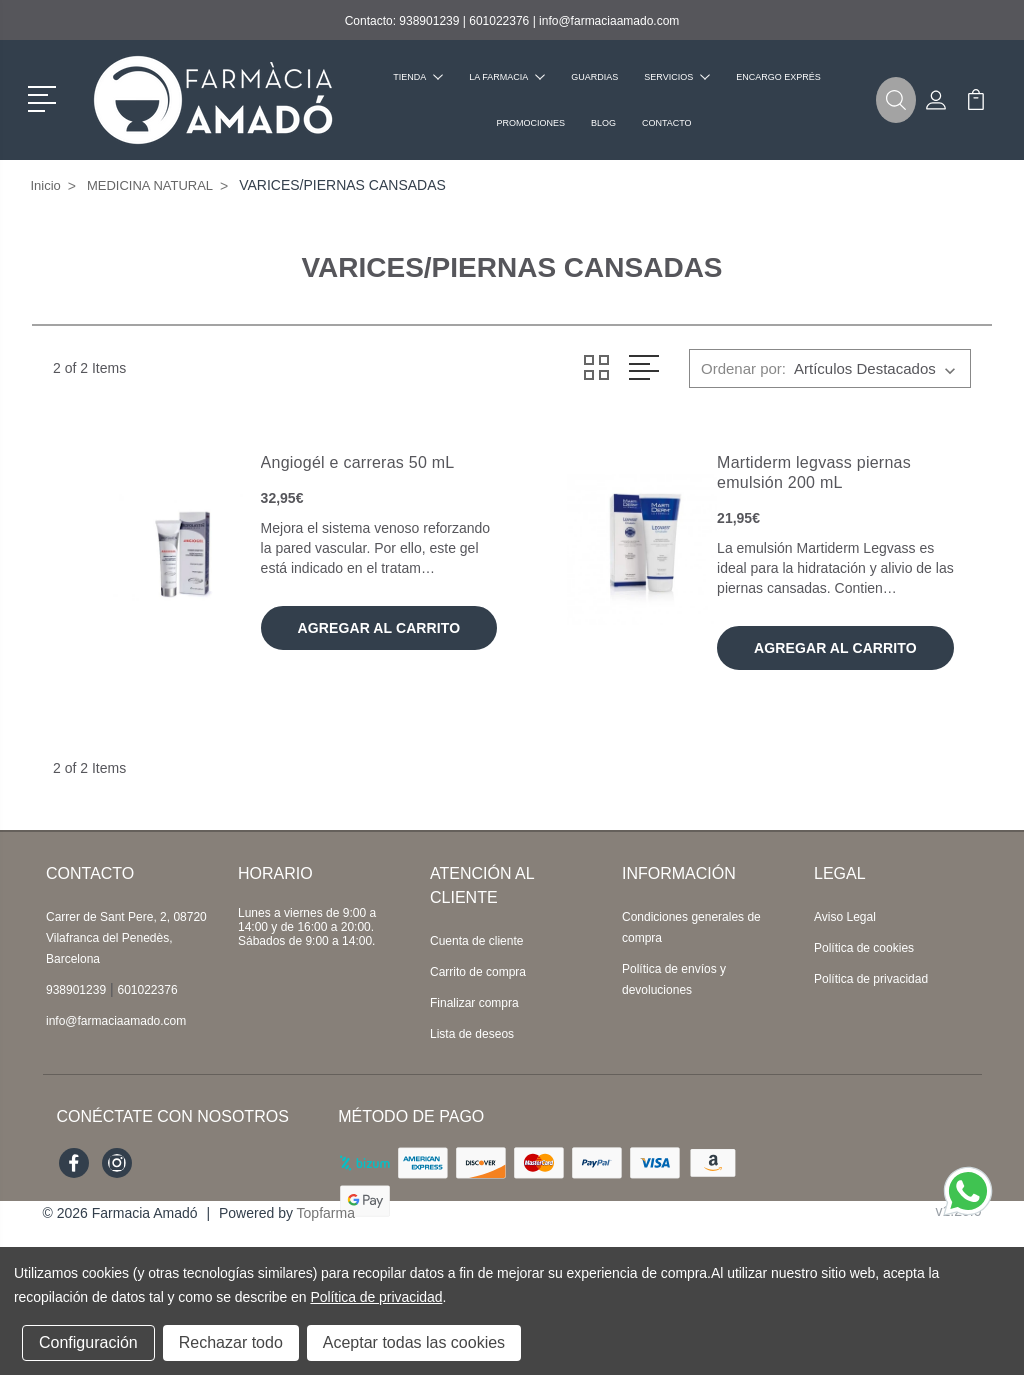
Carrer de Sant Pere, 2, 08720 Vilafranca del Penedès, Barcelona (126, 938)
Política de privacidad (871, 979)
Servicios (677, 77)
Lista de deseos (472, 1034)
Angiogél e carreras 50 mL (358, 462)
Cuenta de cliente (476, 941)
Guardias (594, 77)
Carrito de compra (478, 972)
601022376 (499, 21)
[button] (45, 97)
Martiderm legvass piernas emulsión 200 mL (814, 472)
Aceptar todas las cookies (414, 1342)
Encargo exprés (778, 77)
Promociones (530, 123)
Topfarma (326, 1213)
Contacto (667, 123)
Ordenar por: (743, 368)
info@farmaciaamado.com (609, 21)
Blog (603, 123)
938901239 (429, 21)
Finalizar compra (474, 1003)
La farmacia (507, 77)
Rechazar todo (231, 1342)
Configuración (88, 1342)
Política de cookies (864, 948)
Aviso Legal (845, 917)
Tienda (418, 77)
